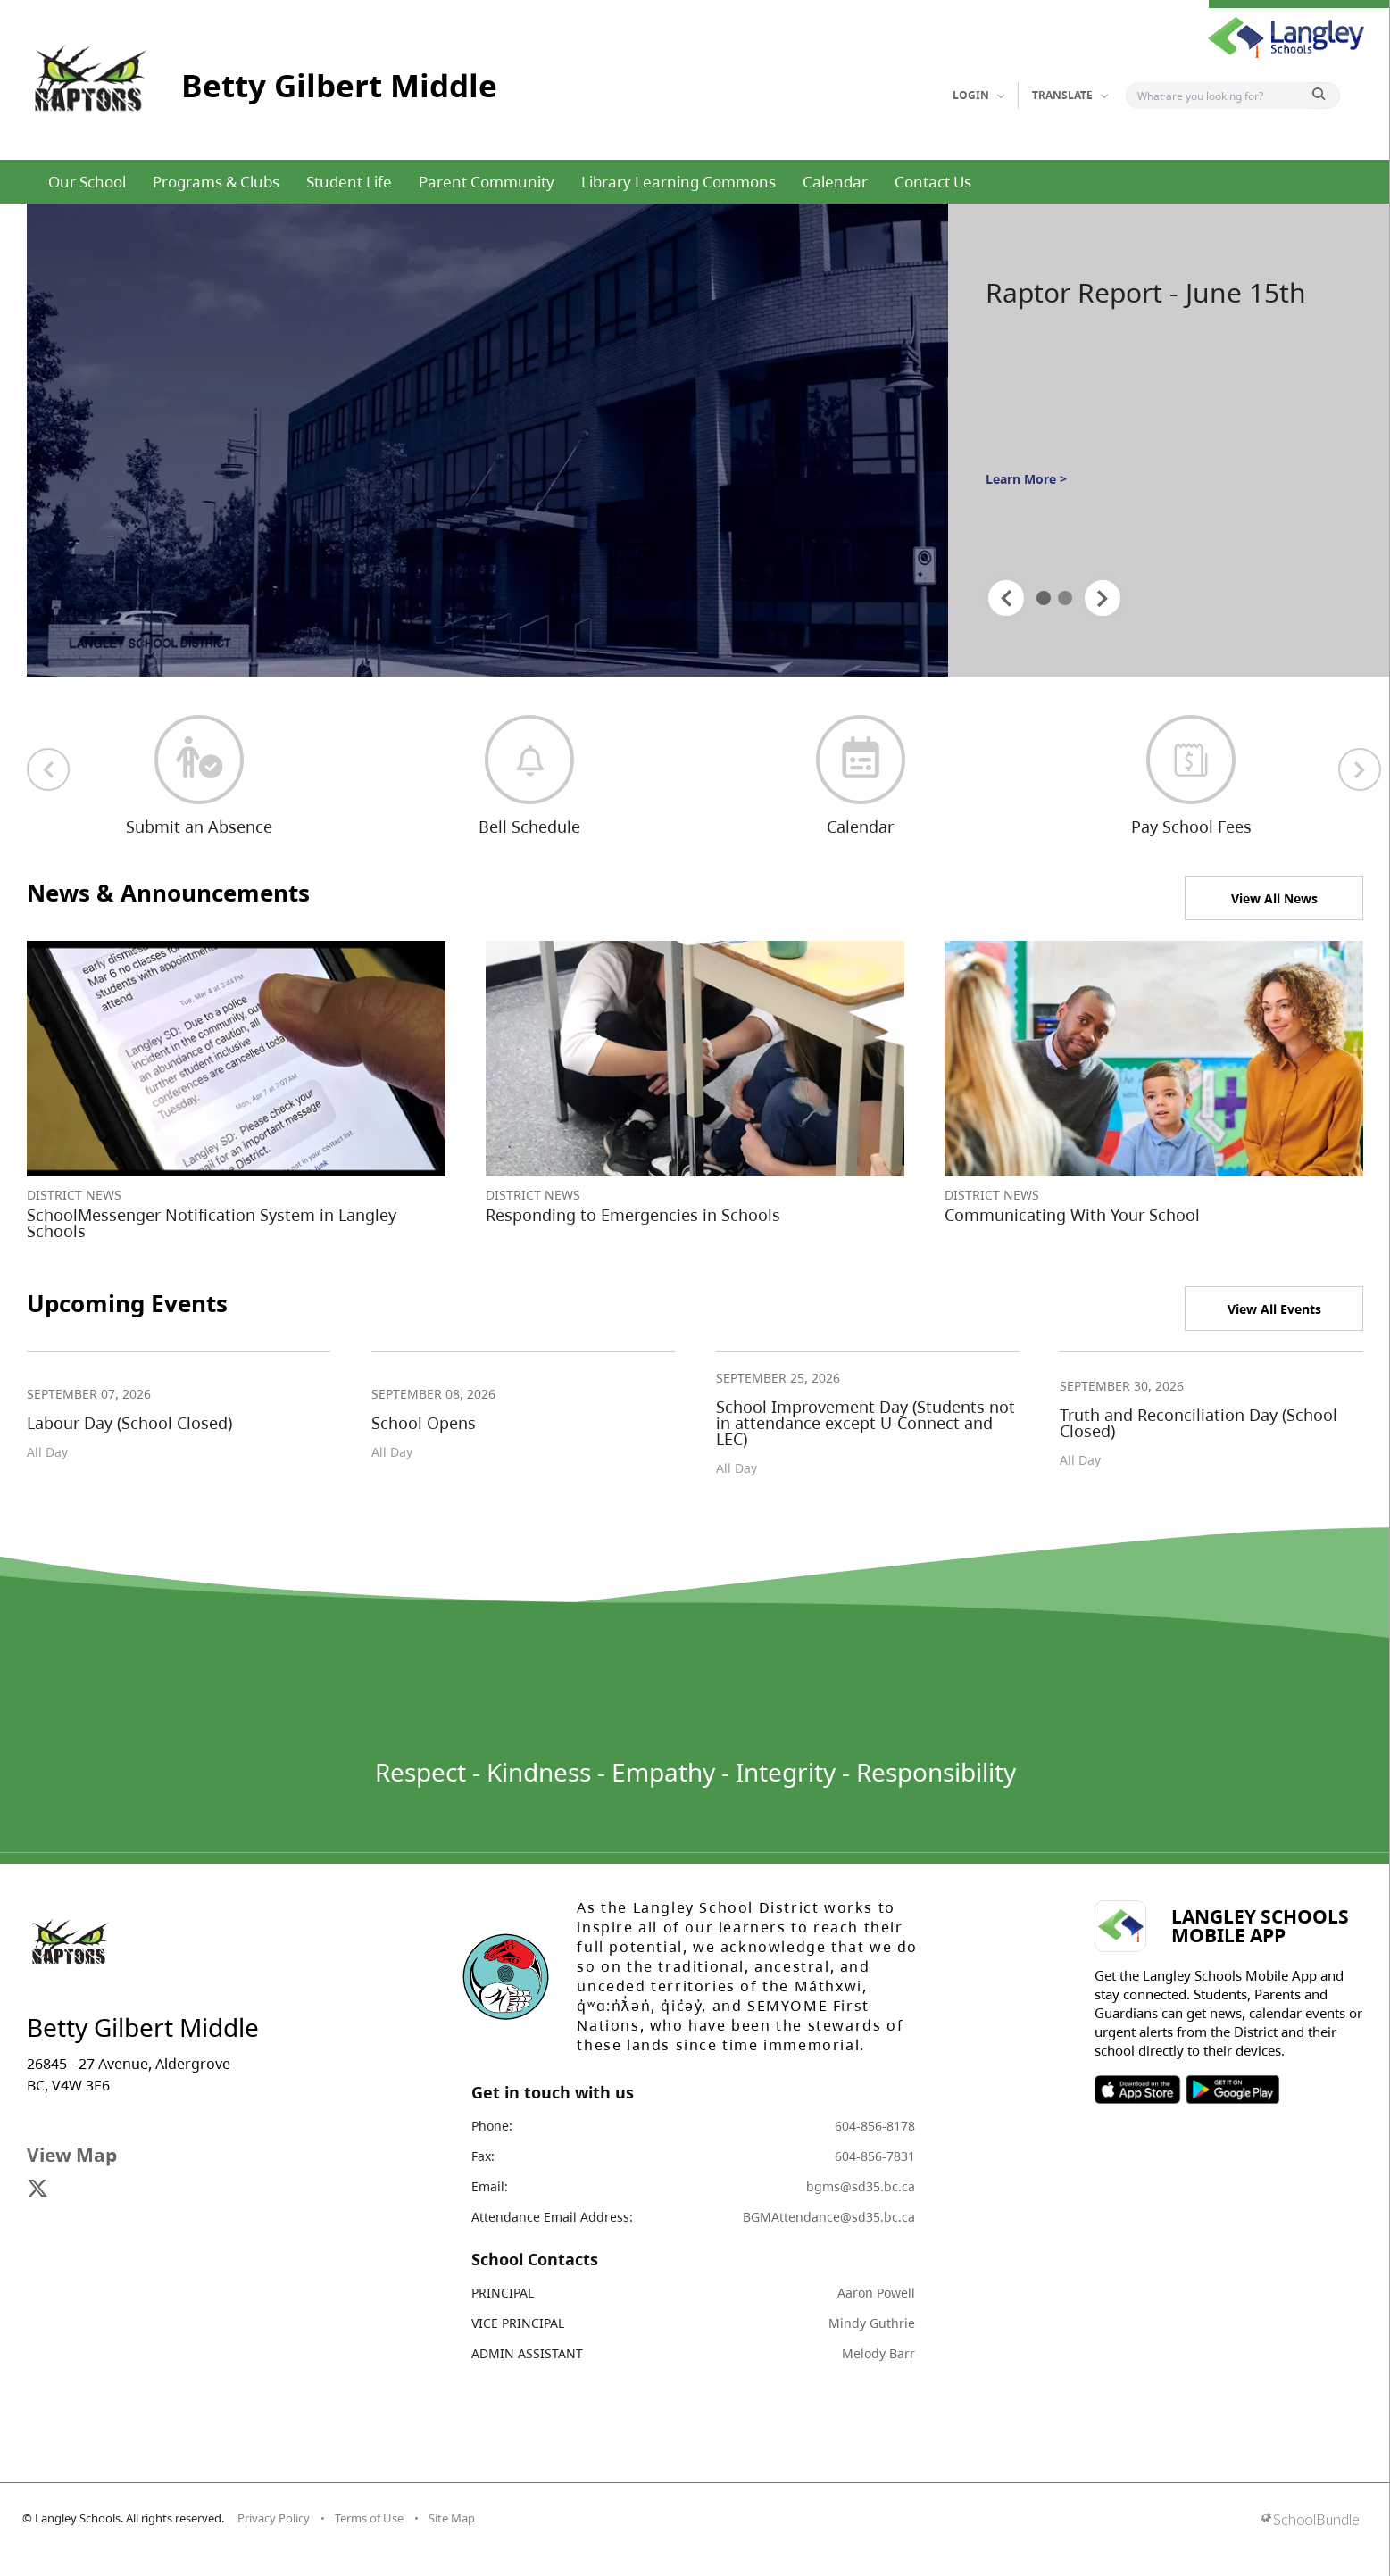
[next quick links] (1359, 769)
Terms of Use (369, 2518)
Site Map (452, 2518)
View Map (72, 2154)
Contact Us (933, 181)
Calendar (835, 181)
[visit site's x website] (37, 2189)
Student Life (349, 181)
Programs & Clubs (216, 181)
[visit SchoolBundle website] (1310, 2521)
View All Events (1274, 1308)
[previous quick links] (48, 769)
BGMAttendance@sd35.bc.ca (829, 2216)
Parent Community (486, 181)
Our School (87, 181)
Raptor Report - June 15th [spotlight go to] (1146, 293)
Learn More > (1026, 478)
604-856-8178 (875, 2125)
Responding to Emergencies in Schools (633, 1215)
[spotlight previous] (1006, 598)
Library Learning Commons (678, 181)
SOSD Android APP (1231, 2089)
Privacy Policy (273, 2518)
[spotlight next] (1102, 598)
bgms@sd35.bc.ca (860, 2186)
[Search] (1221, 95)
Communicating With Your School (1072, 1215)
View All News (1274, 898)
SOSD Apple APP (1137, 2089)
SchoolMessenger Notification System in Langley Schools (211, 1223)
